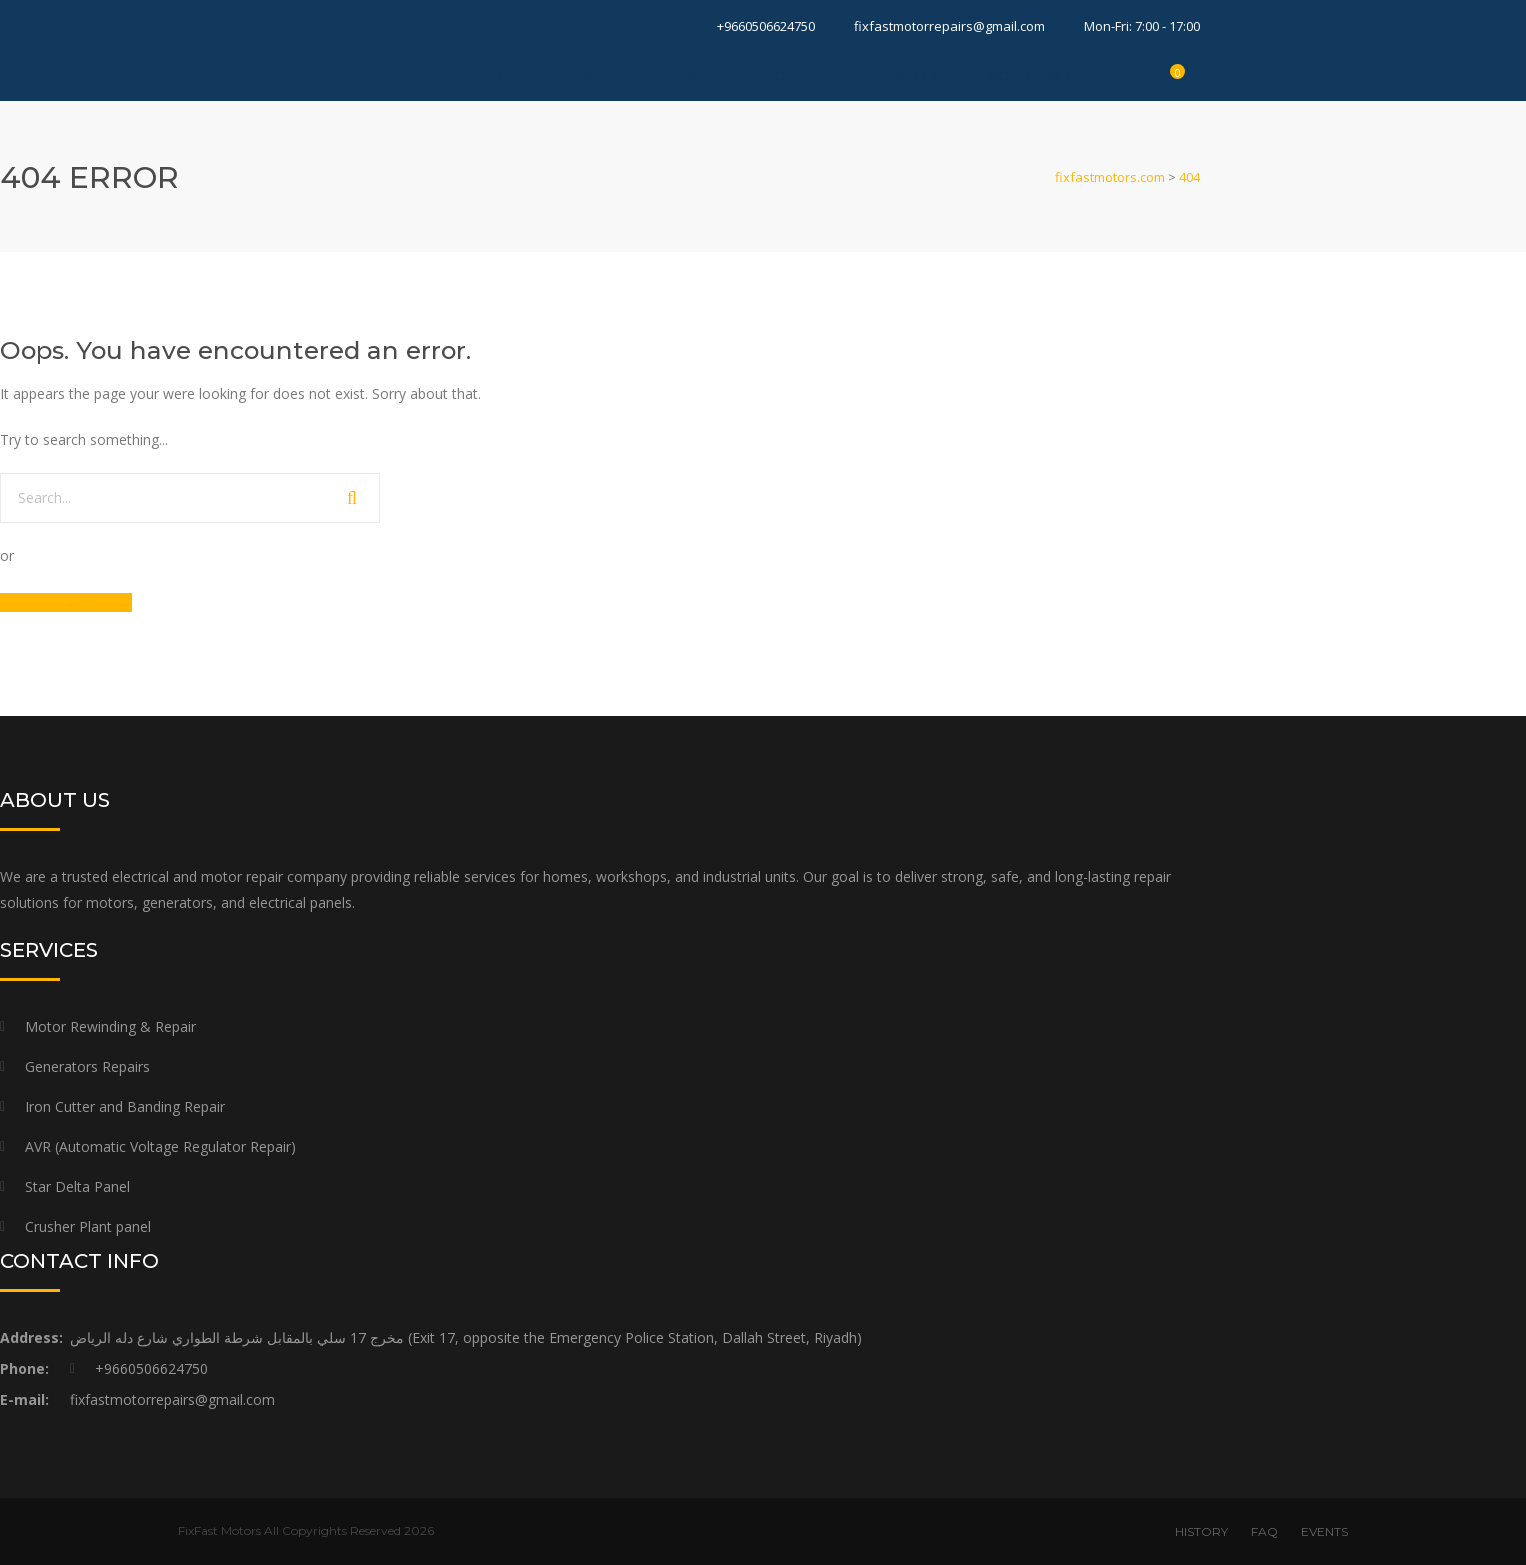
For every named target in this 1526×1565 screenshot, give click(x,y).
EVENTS (1324, 1531)
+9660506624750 (766, 26)
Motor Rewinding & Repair (110, 1026)
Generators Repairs (87, 1066)
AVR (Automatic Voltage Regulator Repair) (160, 1146)
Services (679, 76)
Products (795, 76)
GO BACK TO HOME (66, 602)
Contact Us (1037, 76)
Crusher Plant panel (88, 1226)
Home (503, 76)
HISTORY (1201, 1531)
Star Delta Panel (77, 1186)
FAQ (1264, 1531)
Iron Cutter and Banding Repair (125, 1106)
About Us (913, 76)
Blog (584, 76)
